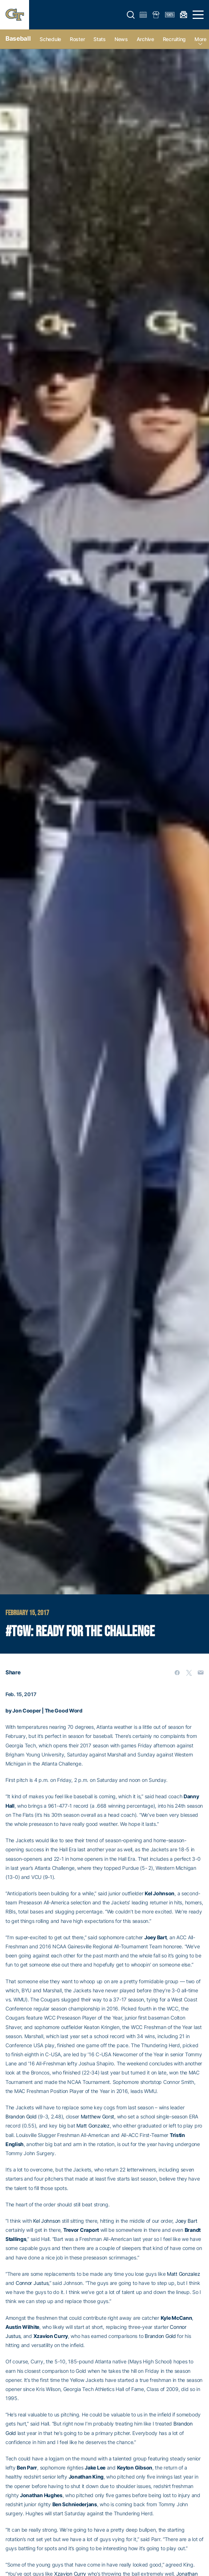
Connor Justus (32, 2283)
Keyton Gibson (134, 2467)
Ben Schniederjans (74, 2504)
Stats (99, 39)
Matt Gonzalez (92, 2125)
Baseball (18, 38)
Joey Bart (155, 1937)
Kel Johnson (159, 1893)
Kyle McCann (176, 2318)
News (121, 39)
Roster (77, 39)
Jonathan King (86, 2477)
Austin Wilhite (22, 2327)
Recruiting (174, 39)
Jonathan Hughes (41, 2495)
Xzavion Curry (50, 2336)
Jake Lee (95, 2467)
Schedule (50, 39)
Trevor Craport (81, 2230)
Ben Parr (27, 2467)
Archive (145, 39)
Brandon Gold (21, 2116)
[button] (131, 15)
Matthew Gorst (97, 2116)
